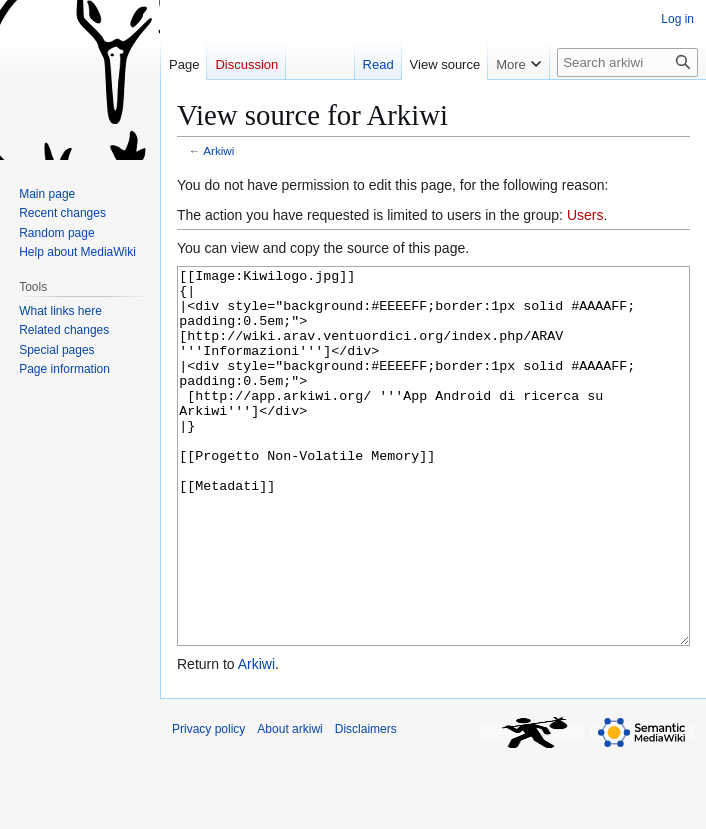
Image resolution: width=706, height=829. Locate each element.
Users (585, 215)
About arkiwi (289, 804)
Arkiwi (218, 150)
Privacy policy (208, 804)
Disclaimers (366, 804)
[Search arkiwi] (627, 62)
